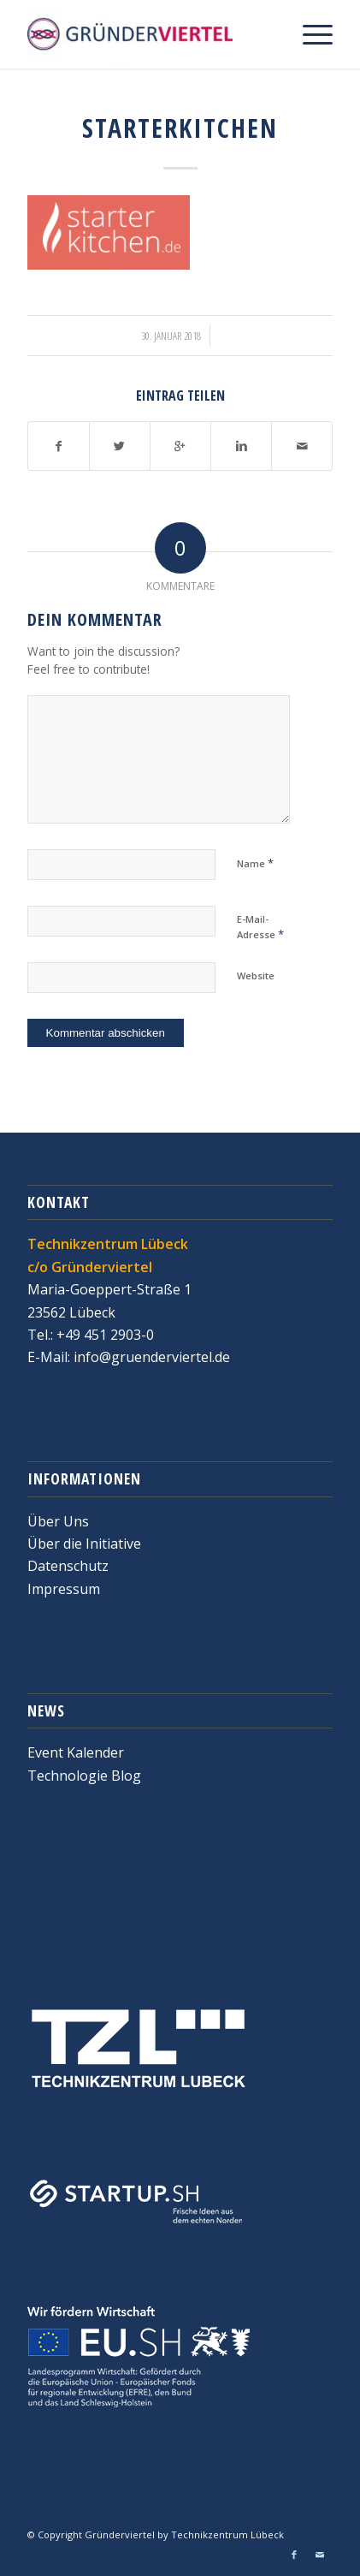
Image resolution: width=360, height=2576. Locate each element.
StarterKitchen (180, 128)
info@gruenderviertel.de (150, 1356)
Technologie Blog (84, 1775)
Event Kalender (75, 1752)
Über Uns (58, 1521)
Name (255, 863)
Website (255, 975)
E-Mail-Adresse (260, 927)
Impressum (63, 1589)
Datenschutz (68, 1565)
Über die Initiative (84, 1543)
